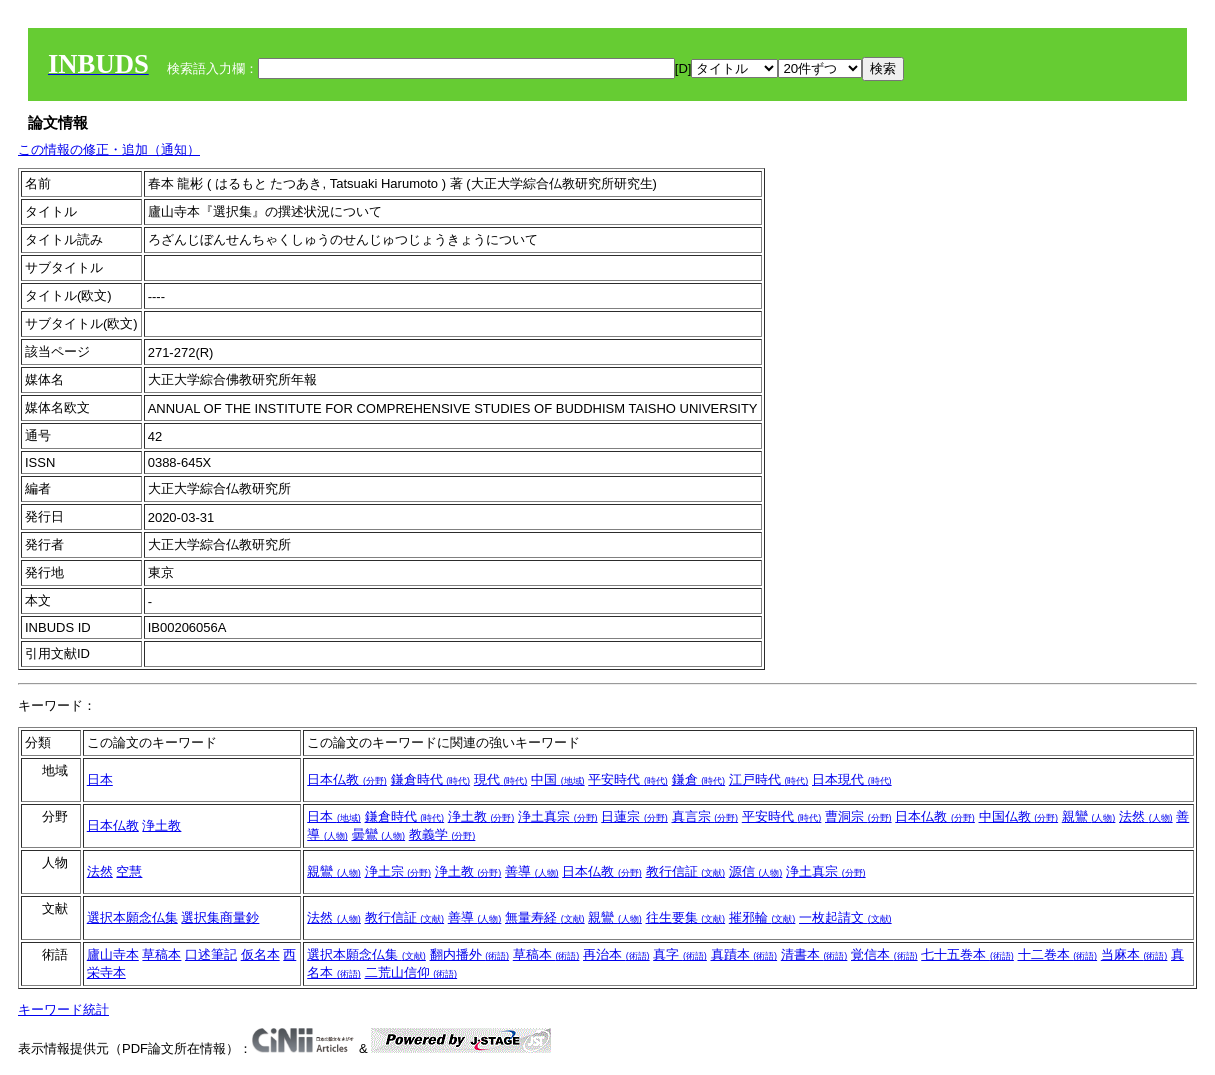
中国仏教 (1019, 816)
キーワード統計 (63, 1009)
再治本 (616, 954)
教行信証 (686, 871)
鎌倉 (699, 779)
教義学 (442, 834)
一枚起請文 (845, 917)
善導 (532, 871)
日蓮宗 (634, 816)
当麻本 (1134, 954)
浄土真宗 (558, 816)
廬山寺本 (113, 954)
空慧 (129, 871)
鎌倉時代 (431, 779)
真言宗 (705, 816)
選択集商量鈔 (220, 917)
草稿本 (161, 954)
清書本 (814, 954)
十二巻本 (1058, 954)
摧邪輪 (762, 917)
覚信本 (884, 954)
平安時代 (628, 779)
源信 (756, 871)
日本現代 (852, 779)
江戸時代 (769, 779)
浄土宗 (398, 871)
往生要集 (686, 917)
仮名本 (260, 954)
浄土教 (161, 825)
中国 (558, 779)
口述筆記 (211, 954)
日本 (100, 779)
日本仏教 (347, 779)
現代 (501, 779)
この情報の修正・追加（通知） (109, 149)
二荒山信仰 (411, 972)
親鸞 (1089, 816)
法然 (1146, 816)
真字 (680, 954)
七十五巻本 (967, 954)
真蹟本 (744, 954)
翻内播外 (470, 954)
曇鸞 (379, 834)
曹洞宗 (858, 816)
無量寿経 (545, 917)
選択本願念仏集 (132, 917)
